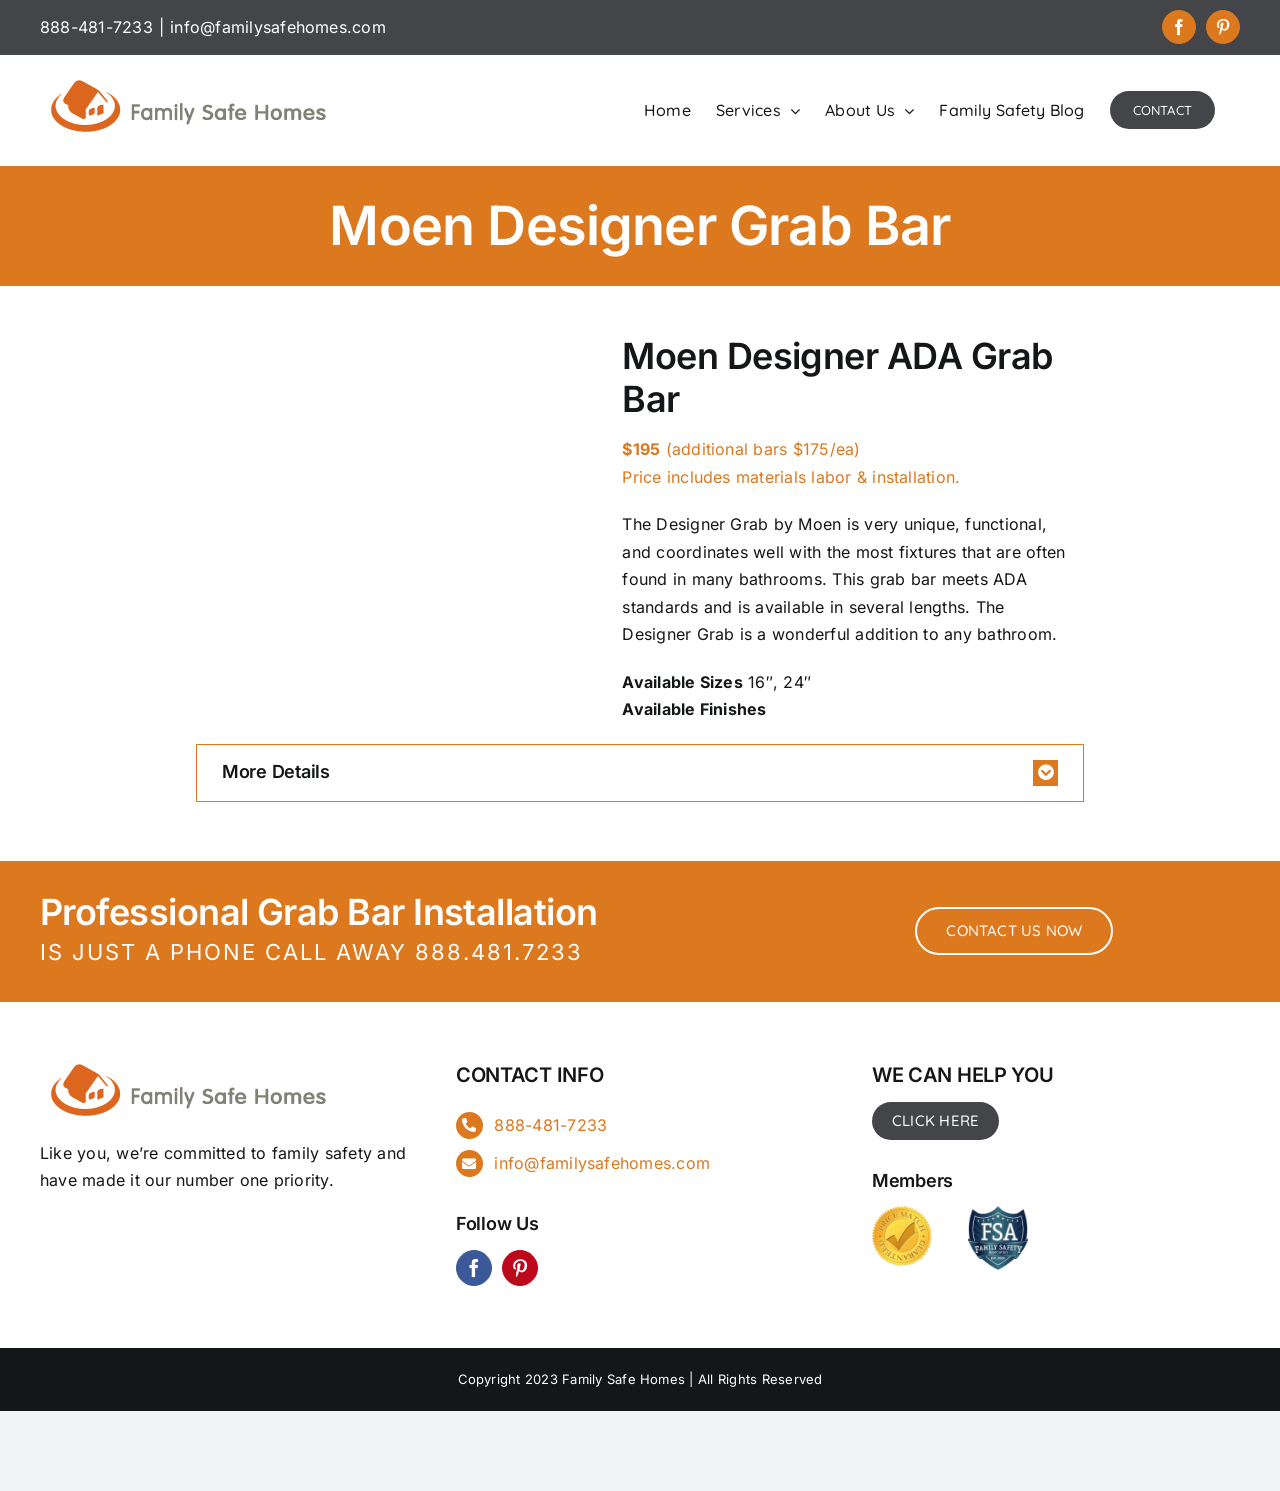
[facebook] (474, 1268)
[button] (640, 773)
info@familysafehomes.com (278, 27)
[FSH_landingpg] (190, 1061)
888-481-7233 (550, 1125)
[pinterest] (520, 1268)
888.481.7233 (499, 952)
